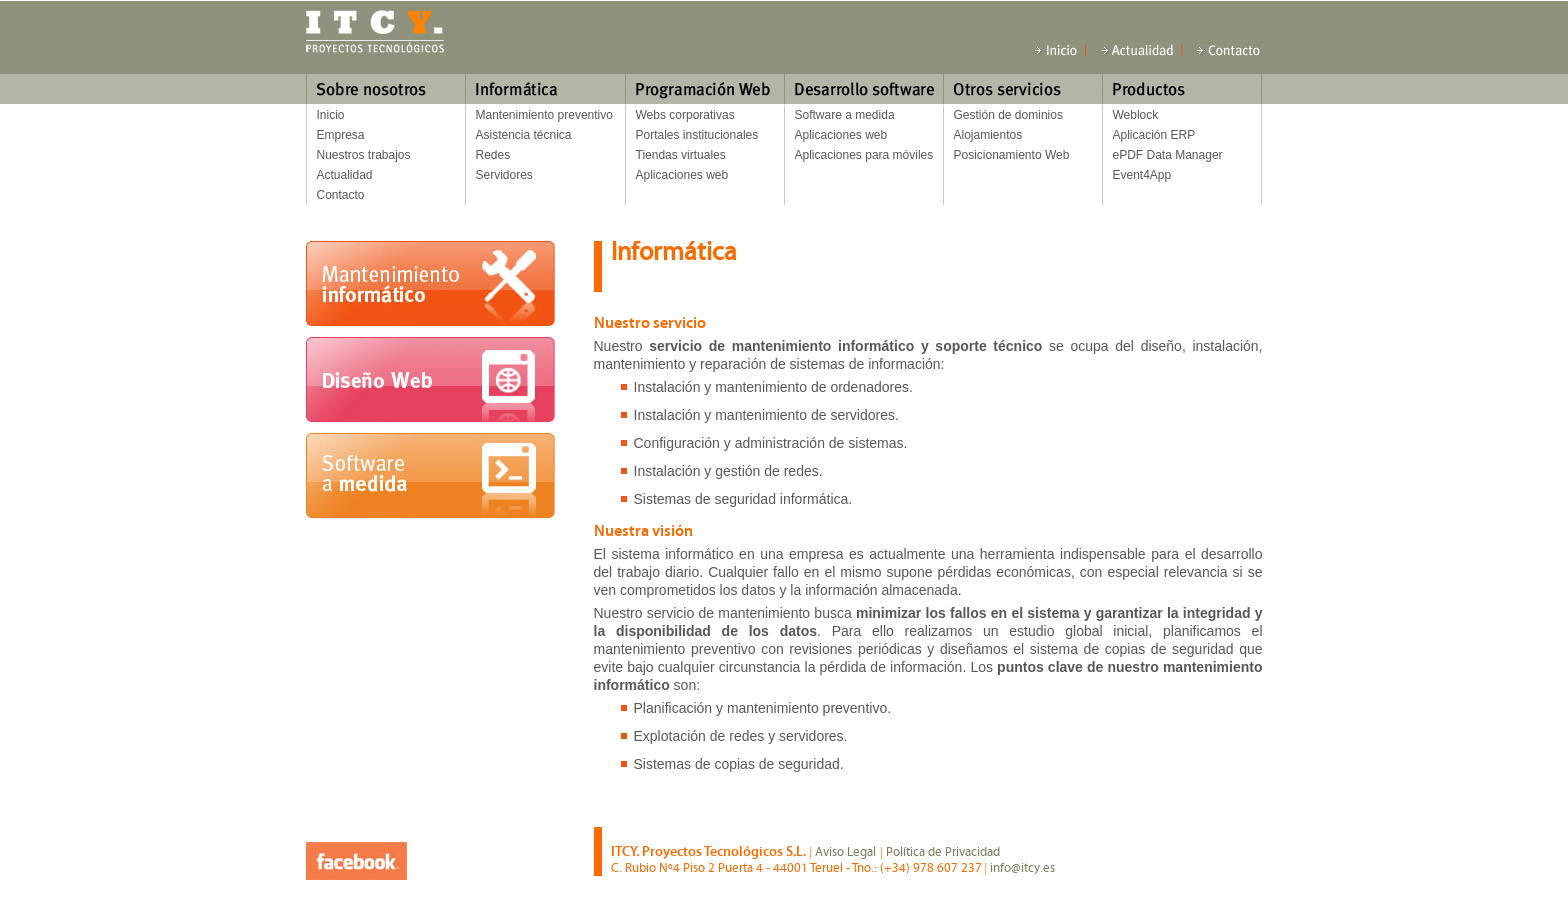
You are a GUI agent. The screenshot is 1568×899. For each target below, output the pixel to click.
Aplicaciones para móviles (864, 155)
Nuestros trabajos (364, 155)
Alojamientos (988, 135)
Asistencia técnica (524, 135)
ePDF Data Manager (1168, 155)
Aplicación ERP (1154, 135)
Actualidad (345, 175)
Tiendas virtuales (681, 155)
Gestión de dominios (1008, 115)
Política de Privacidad (943, 851)
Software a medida (845, 115)
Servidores (504, 175)
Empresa (341, 135)
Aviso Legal (845, 851)
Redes (493, 155)
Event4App (1142, 175)
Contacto (341, 195)
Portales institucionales (697, 135)
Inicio (331, 115)
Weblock (1136, 115)
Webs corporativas (685, 115)
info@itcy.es (1022, 867)
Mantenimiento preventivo (544, 115)
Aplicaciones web (682, 175)
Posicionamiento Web (1012, 155)
